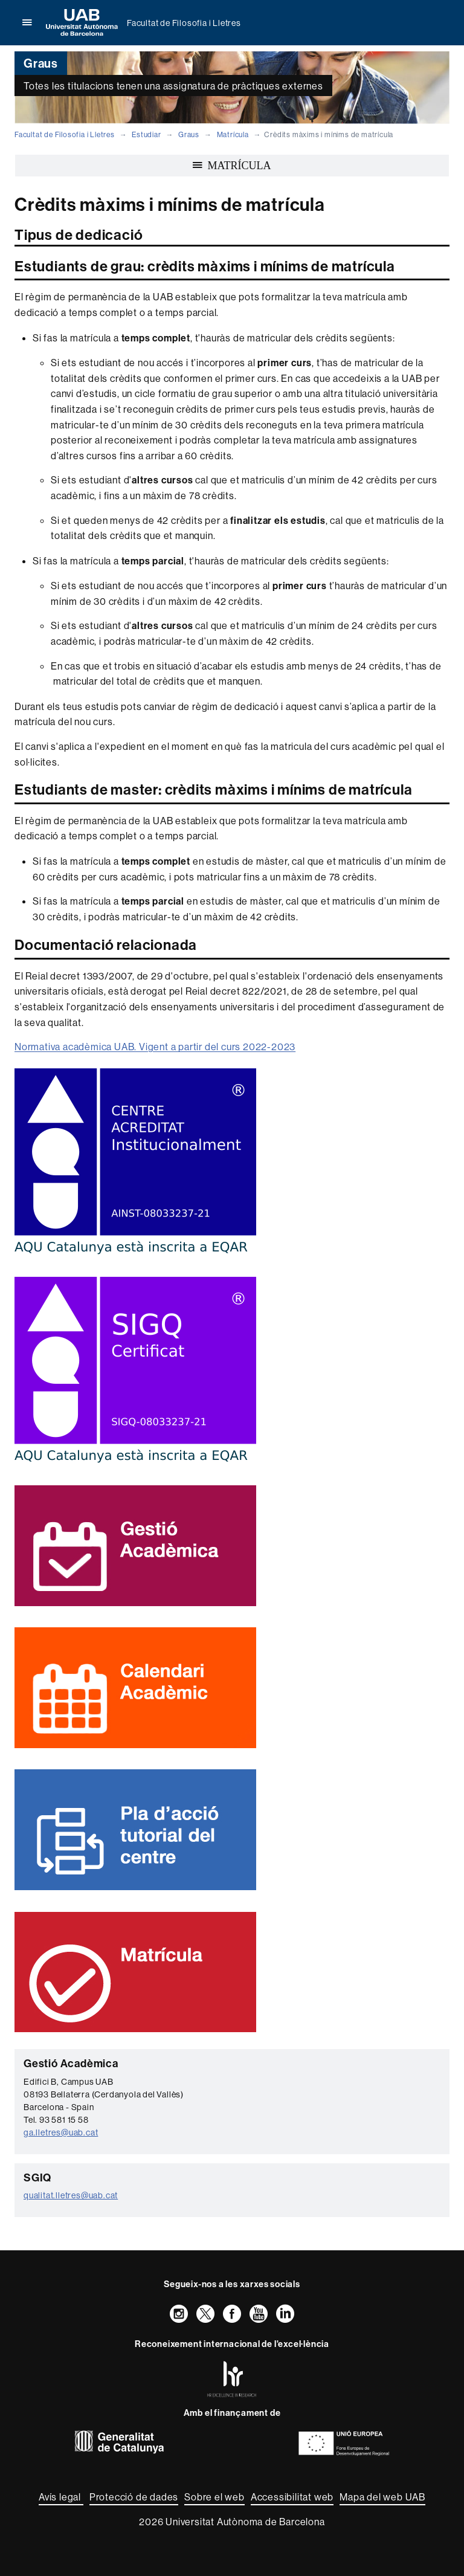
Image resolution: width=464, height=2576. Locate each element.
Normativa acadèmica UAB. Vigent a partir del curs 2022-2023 (154, 1047)
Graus (188, 134)
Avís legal (61, 2497)
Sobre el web (214, 2497)
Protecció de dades (133, 2497)
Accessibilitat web (292, 2497)
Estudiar (146, 134)
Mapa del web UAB (382, 2497)
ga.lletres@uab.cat (61, 2132)
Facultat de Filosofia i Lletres (184, 23)
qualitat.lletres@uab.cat (71, 2195)
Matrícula (233, 134)
